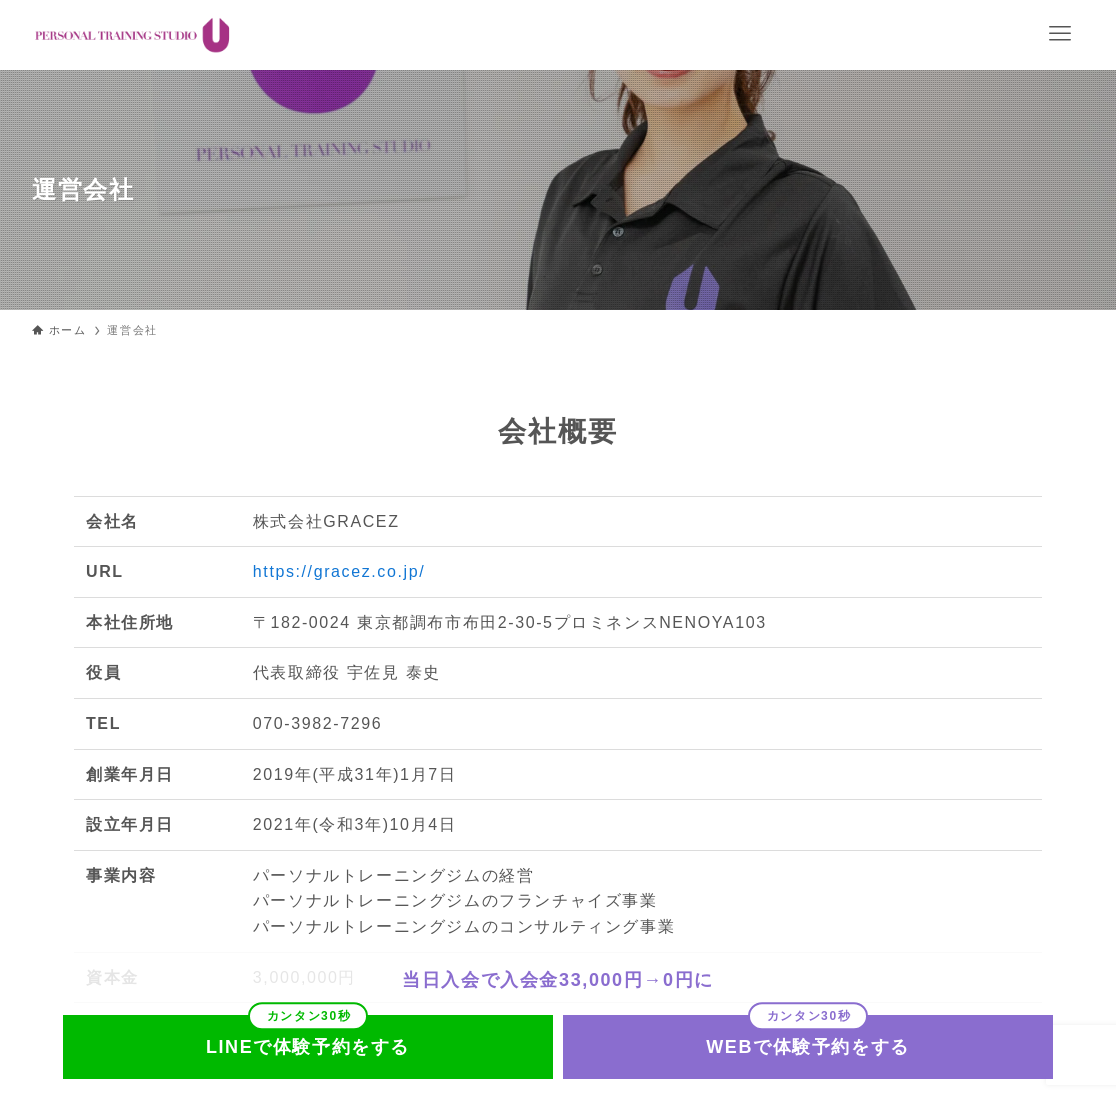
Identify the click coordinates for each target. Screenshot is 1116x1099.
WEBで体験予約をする (808, 1047)
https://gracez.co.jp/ (339, 571)
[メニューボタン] (1060, 34)
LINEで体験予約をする (308, 1047)
